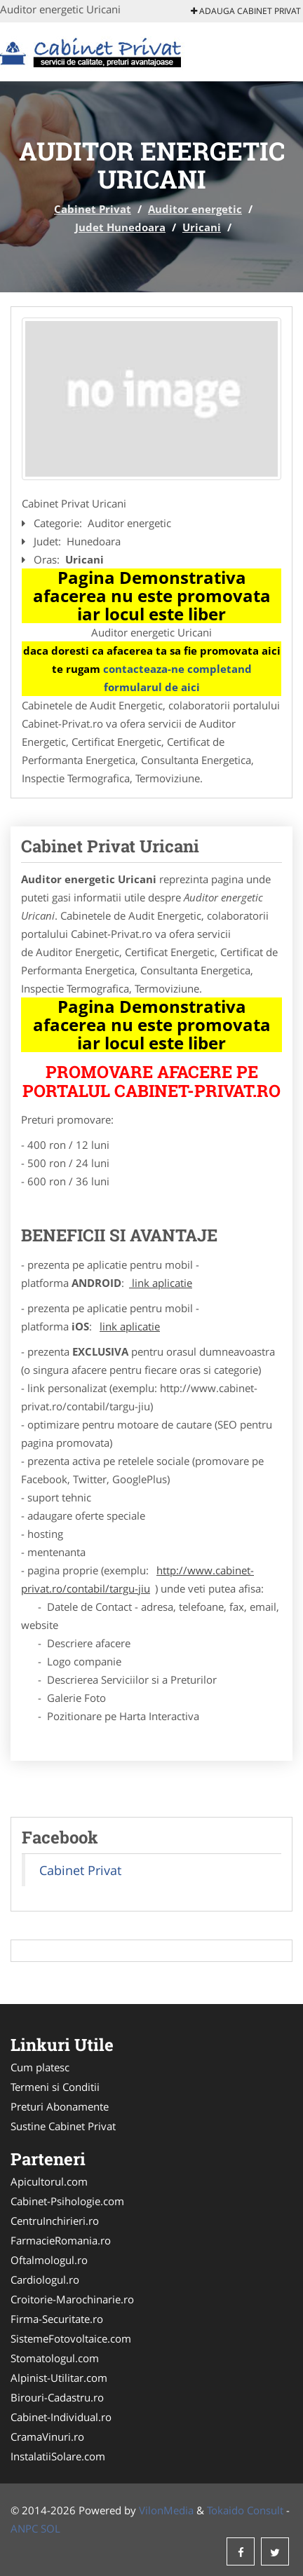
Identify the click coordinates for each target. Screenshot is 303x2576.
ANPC (24, 2528)
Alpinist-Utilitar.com (59, 2377)
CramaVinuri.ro (47, 2436)
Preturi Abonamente (60, 2106)
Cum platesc (40, 2067)
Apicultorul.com (49, 2181)
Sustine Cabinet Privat (63, 2126)
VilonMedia (166, 2510)
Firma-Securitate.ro (57, 2318)
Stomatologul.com (55, 2358)
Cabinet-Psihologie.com (67, 2201)
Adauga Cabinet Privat (246, 11)
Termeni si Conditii (55, 2086)
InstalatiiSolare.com (58, 2456)
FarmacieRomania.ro (61, 2240)
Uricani (201, 227)
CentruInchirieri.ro (55, 2220)
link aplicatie (160, 1283)
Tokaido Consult (245, 2510)
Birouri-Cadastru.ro (57, 2397)
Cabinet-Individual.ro (61, 2417)
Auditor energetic (195, 209)
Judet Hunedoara (120, 227)
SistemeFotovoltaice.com (71, 2338)
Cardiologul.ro (45, 2279)
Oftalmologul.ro (49, 2260)
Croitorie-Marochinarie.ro (72, 2299)
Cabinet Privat (92, 209)
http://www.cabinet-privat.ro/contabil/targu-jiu (137, 1579)
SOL (50, 2528)
